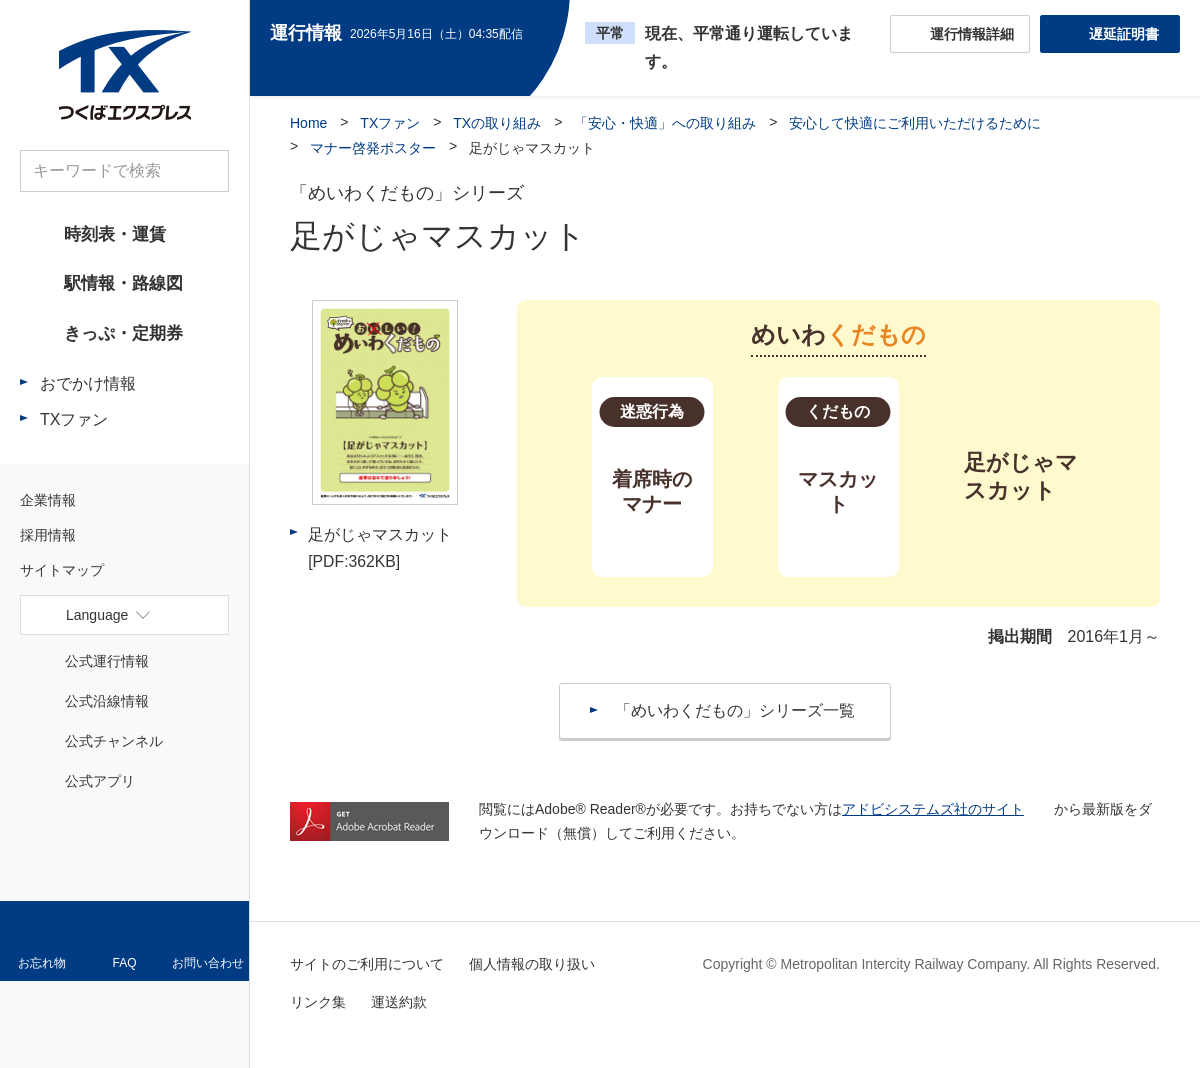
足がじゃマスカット (380, 548)
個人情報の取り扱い (532, 964)
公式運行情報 (107, 666)
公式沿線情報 (107, 706)
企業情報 (48, 505)
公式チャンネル (114, 746)
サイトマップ (62, 575)
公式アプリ (100, 786)
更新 (540, 33)
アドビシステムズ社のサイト (933, 809)
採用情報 (48, 540)
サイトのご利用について (367, 964)
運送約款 (399, 1002)
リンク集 (318, 1002)
